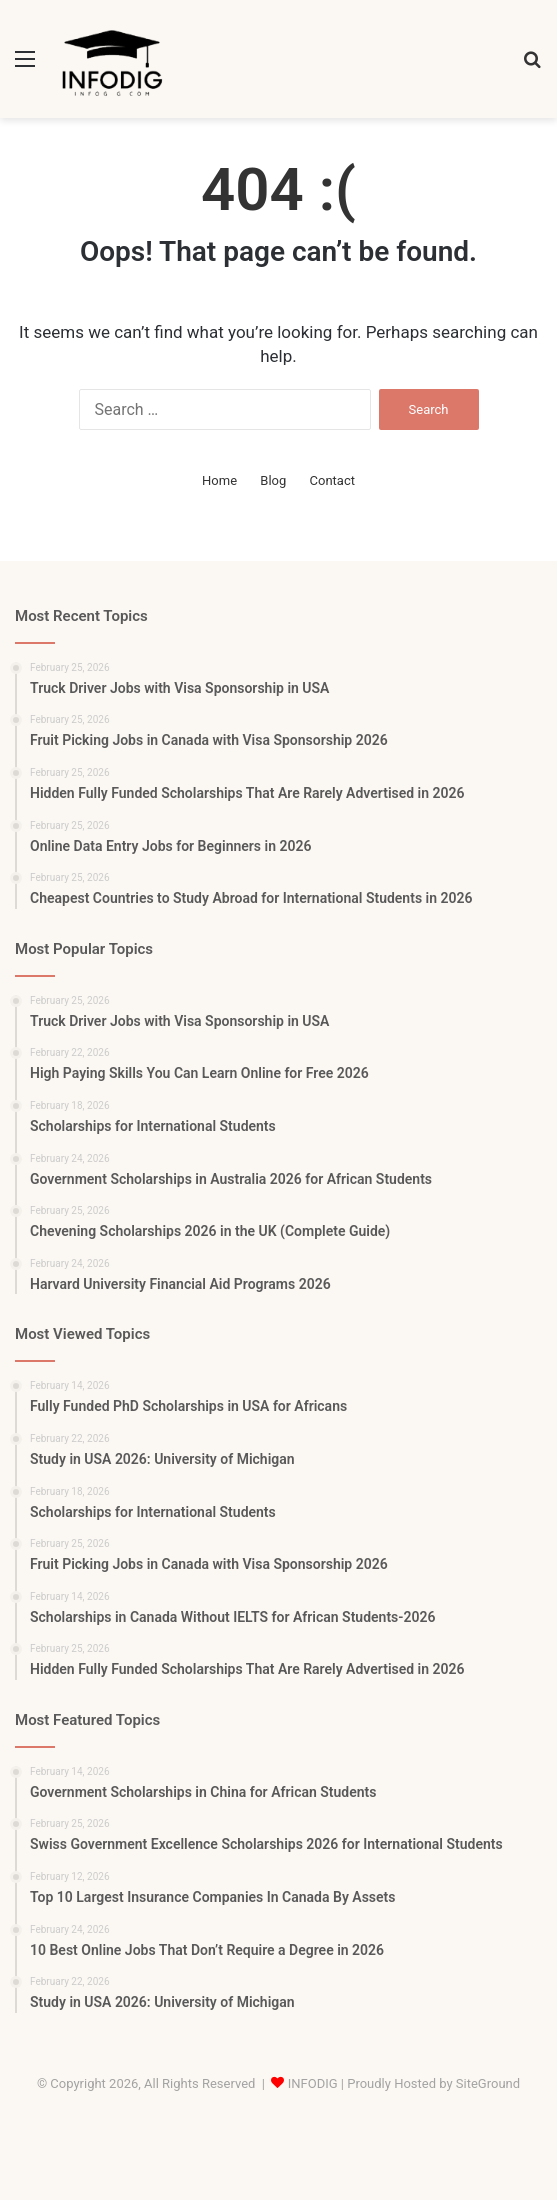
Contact (332, 480)
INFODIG (313, 2083)
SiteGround (488, 2083)
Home (219, 480)
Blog (273, 480)
